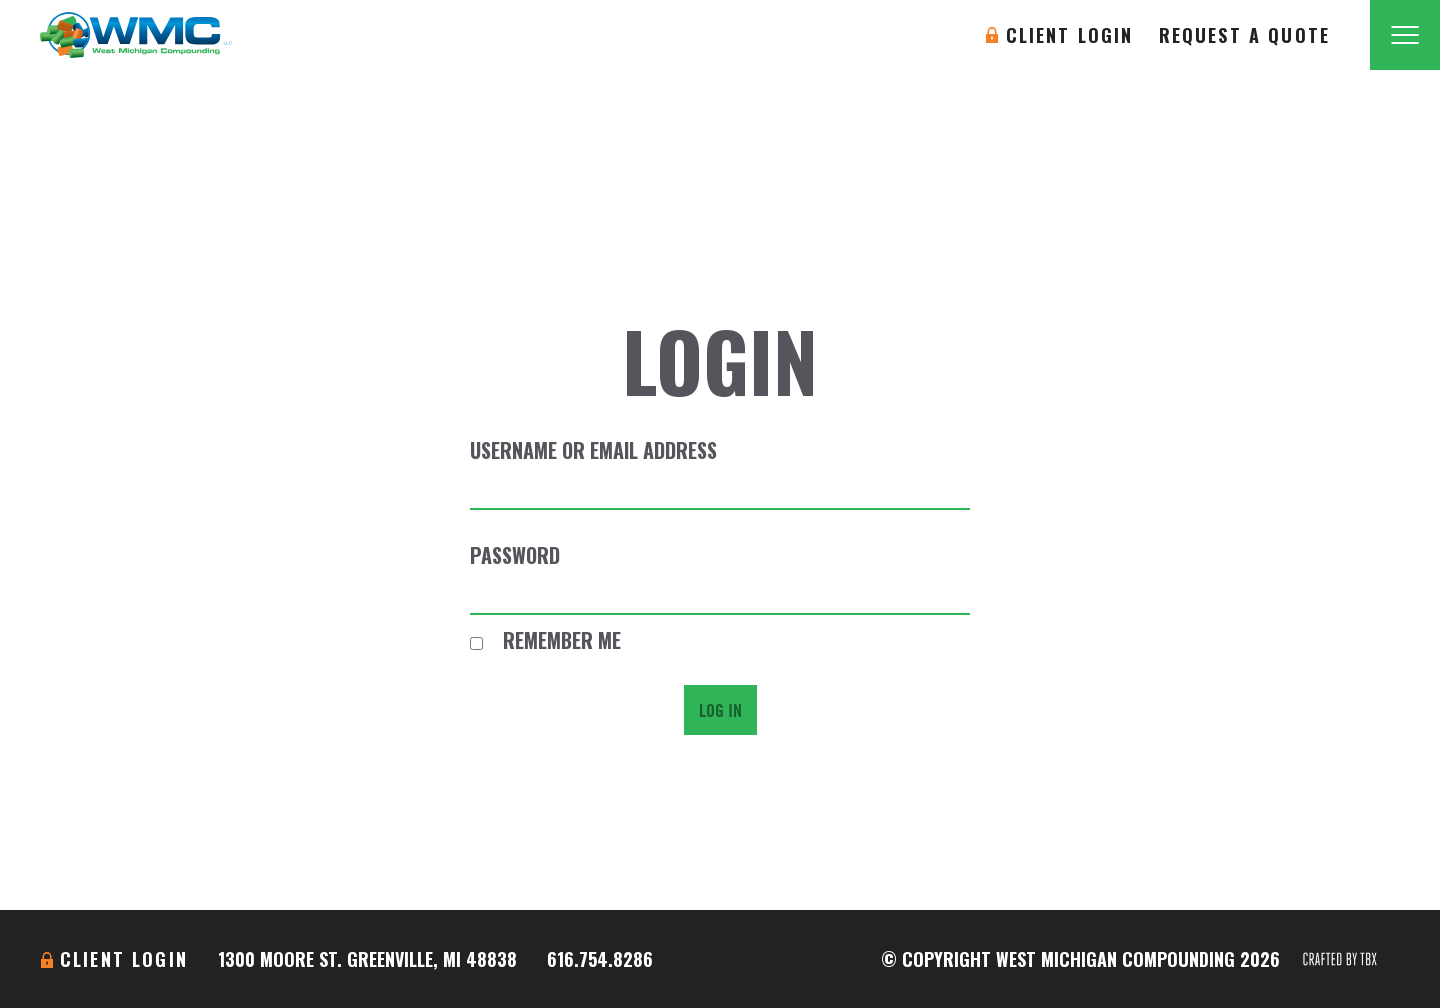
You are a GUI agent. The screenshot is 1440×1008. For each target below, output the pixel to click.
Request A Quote (1244, 35)
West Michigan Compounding (136, 35)
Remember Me (545, 640)
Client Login (1070, 35)
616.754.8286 (600, 959)
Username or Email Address (593, 450)
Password (515, 555)
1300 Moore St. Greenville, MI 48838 (367, 959)
